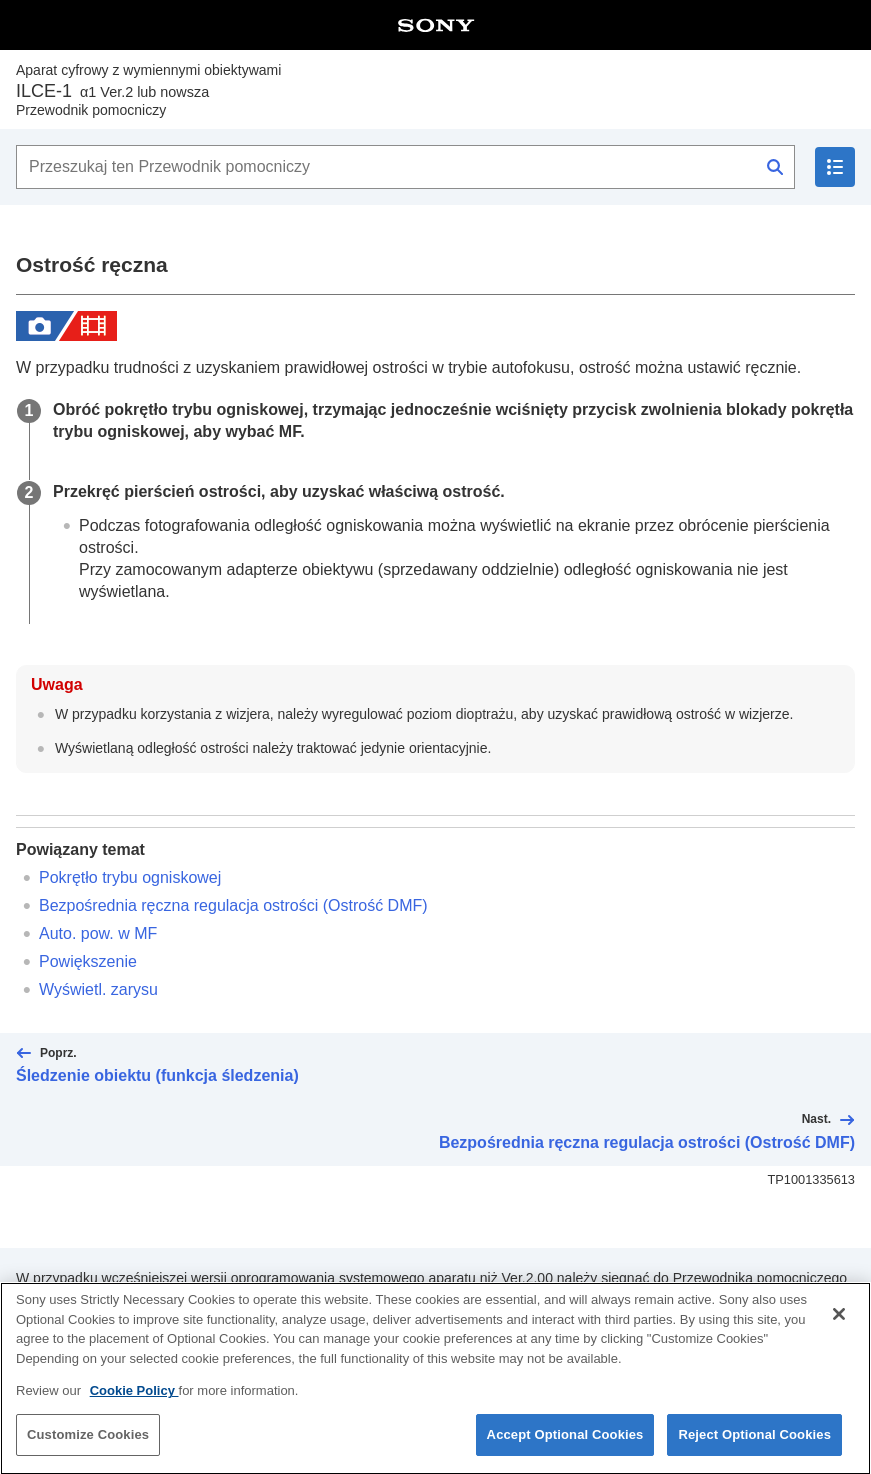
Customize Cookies (88, 1448)
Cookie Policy (134, 1404)
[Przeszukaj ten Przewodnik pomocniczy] (405, 167)
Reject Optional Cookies (754, 1448)
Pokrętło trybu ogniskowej (130, 877)
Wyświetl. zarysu (98, 989)
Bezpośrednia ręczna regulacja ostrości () (233, 905)
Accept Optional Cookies (565, 1448)
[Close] (839, 1328)
